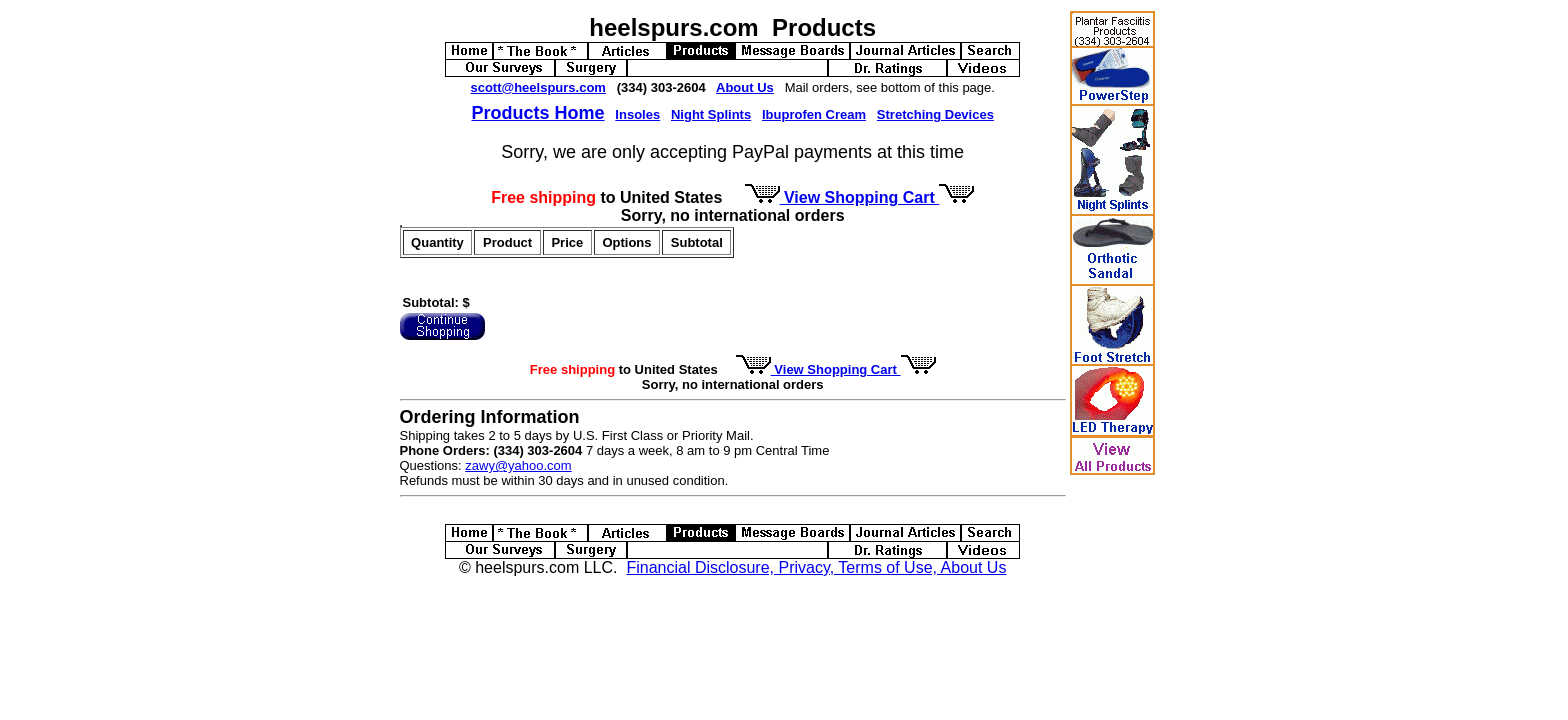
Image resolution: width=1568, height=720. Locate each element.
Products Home (537, 113)
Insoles (637, 114)
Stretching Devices (935, 114)
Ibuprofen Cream (814, 114)
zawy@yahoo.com (518, 465)
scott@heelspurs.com (538, 87)
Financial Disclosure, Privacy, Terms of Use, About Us (816, 567)
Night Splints (711, 114)
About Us (745, 87)
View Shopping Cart (860, 197)
